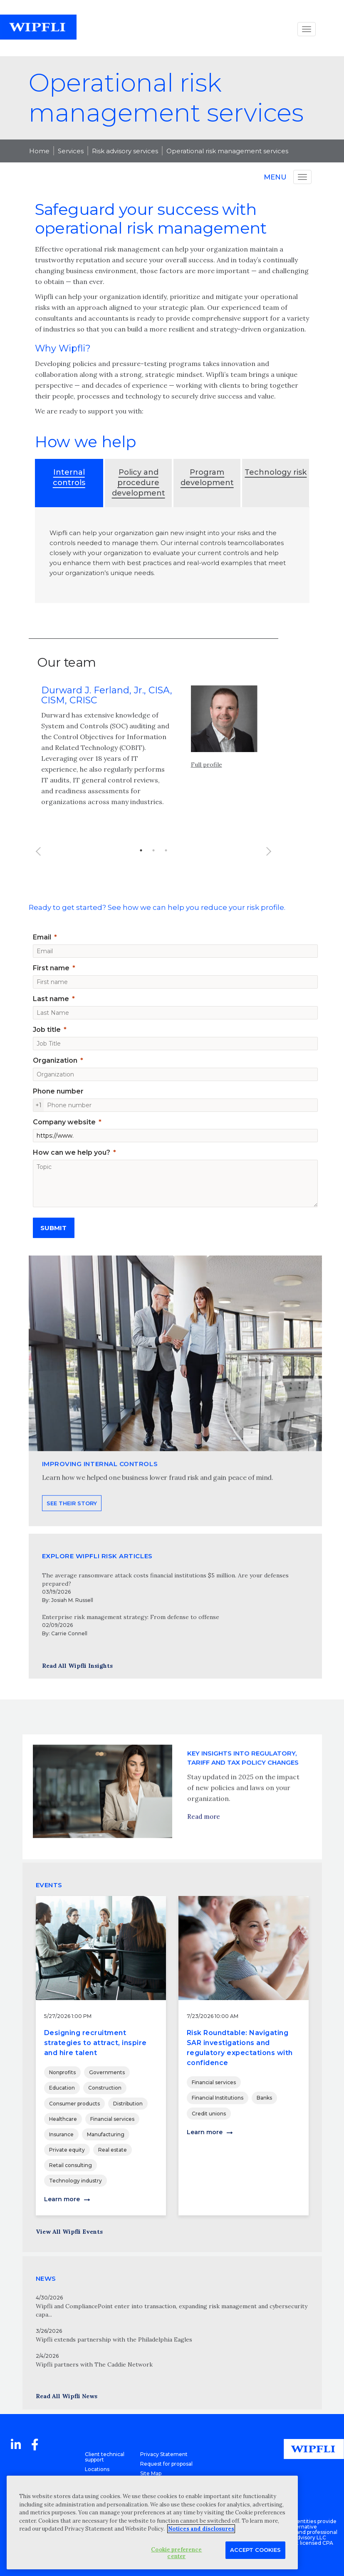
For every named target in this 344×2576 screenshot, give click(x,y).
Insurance (61, 2134)
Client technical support (104, 2457)
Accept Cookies (255, 2549)
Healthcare (63, 2119)
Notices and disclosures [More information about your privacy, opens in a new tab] (201, 2528)
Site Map (150, 2473)
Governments (107, 2072)
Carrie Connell (69, 1633)
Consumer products (74, 2103)
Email (42, 937)
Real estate (112, 2150)
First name (51, 968)
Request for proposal (166, 2464)
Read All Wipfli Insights (77, 1665)
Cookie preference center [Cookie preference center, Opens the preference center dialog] (176, 2553)
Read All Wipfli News (66, 2396)
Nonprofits (62, 2072)
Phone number (58, 1091)
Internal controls (69, 477)
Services (71, 151)
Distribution (128, 2103)
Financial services (112, 2119)
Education (62, 2088)
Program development (207, 477)
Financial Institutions (217, 2098)
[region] (152, 2522)
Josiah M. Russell (72, 1600)
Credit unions (209, 2113)
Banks (264, 2098)
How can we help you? (71, 1152)
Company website (64, 1122)
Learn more (62, 2199)
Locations (97, 2469)
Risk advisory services (125, 151)
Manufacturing (105, 2134)
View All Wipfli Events (69, 2231)
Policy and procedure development (138, 483)
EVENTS (49, 1885)
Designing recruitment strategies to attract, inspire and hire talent (95, 2043)
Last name (51, 999)
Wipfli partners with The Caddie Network (94, 2364)
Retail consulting (70, 2165)
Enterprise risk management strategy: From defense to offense (130, 1617)
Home (39, 151)
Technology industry (75, 2180)
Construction (104, 2088)
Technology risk (276, 472)
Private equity (67, 2150)
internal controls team (209, 543)
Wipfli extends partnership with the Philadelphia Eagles (114, 2339)
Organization (55, 1060)
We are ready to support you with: (90, 411)
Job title (47, 1030)
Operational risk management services (227, 151)
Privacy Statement (164, 2454)
